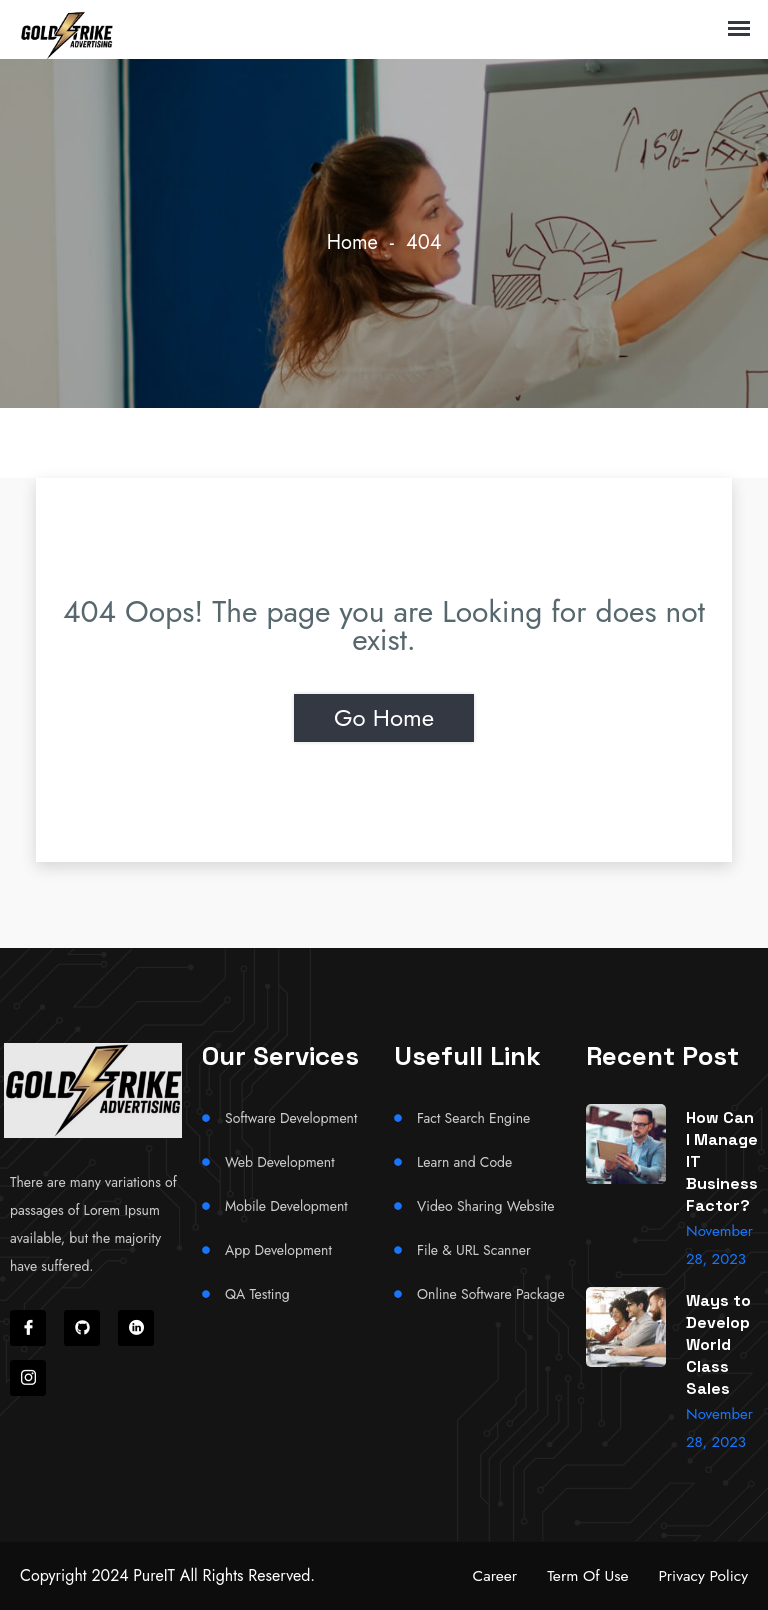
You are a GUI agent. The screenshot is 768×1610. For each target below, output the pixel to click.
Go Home (384, 717)
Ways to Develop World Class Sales (718, 1344)
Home (352, 242)
